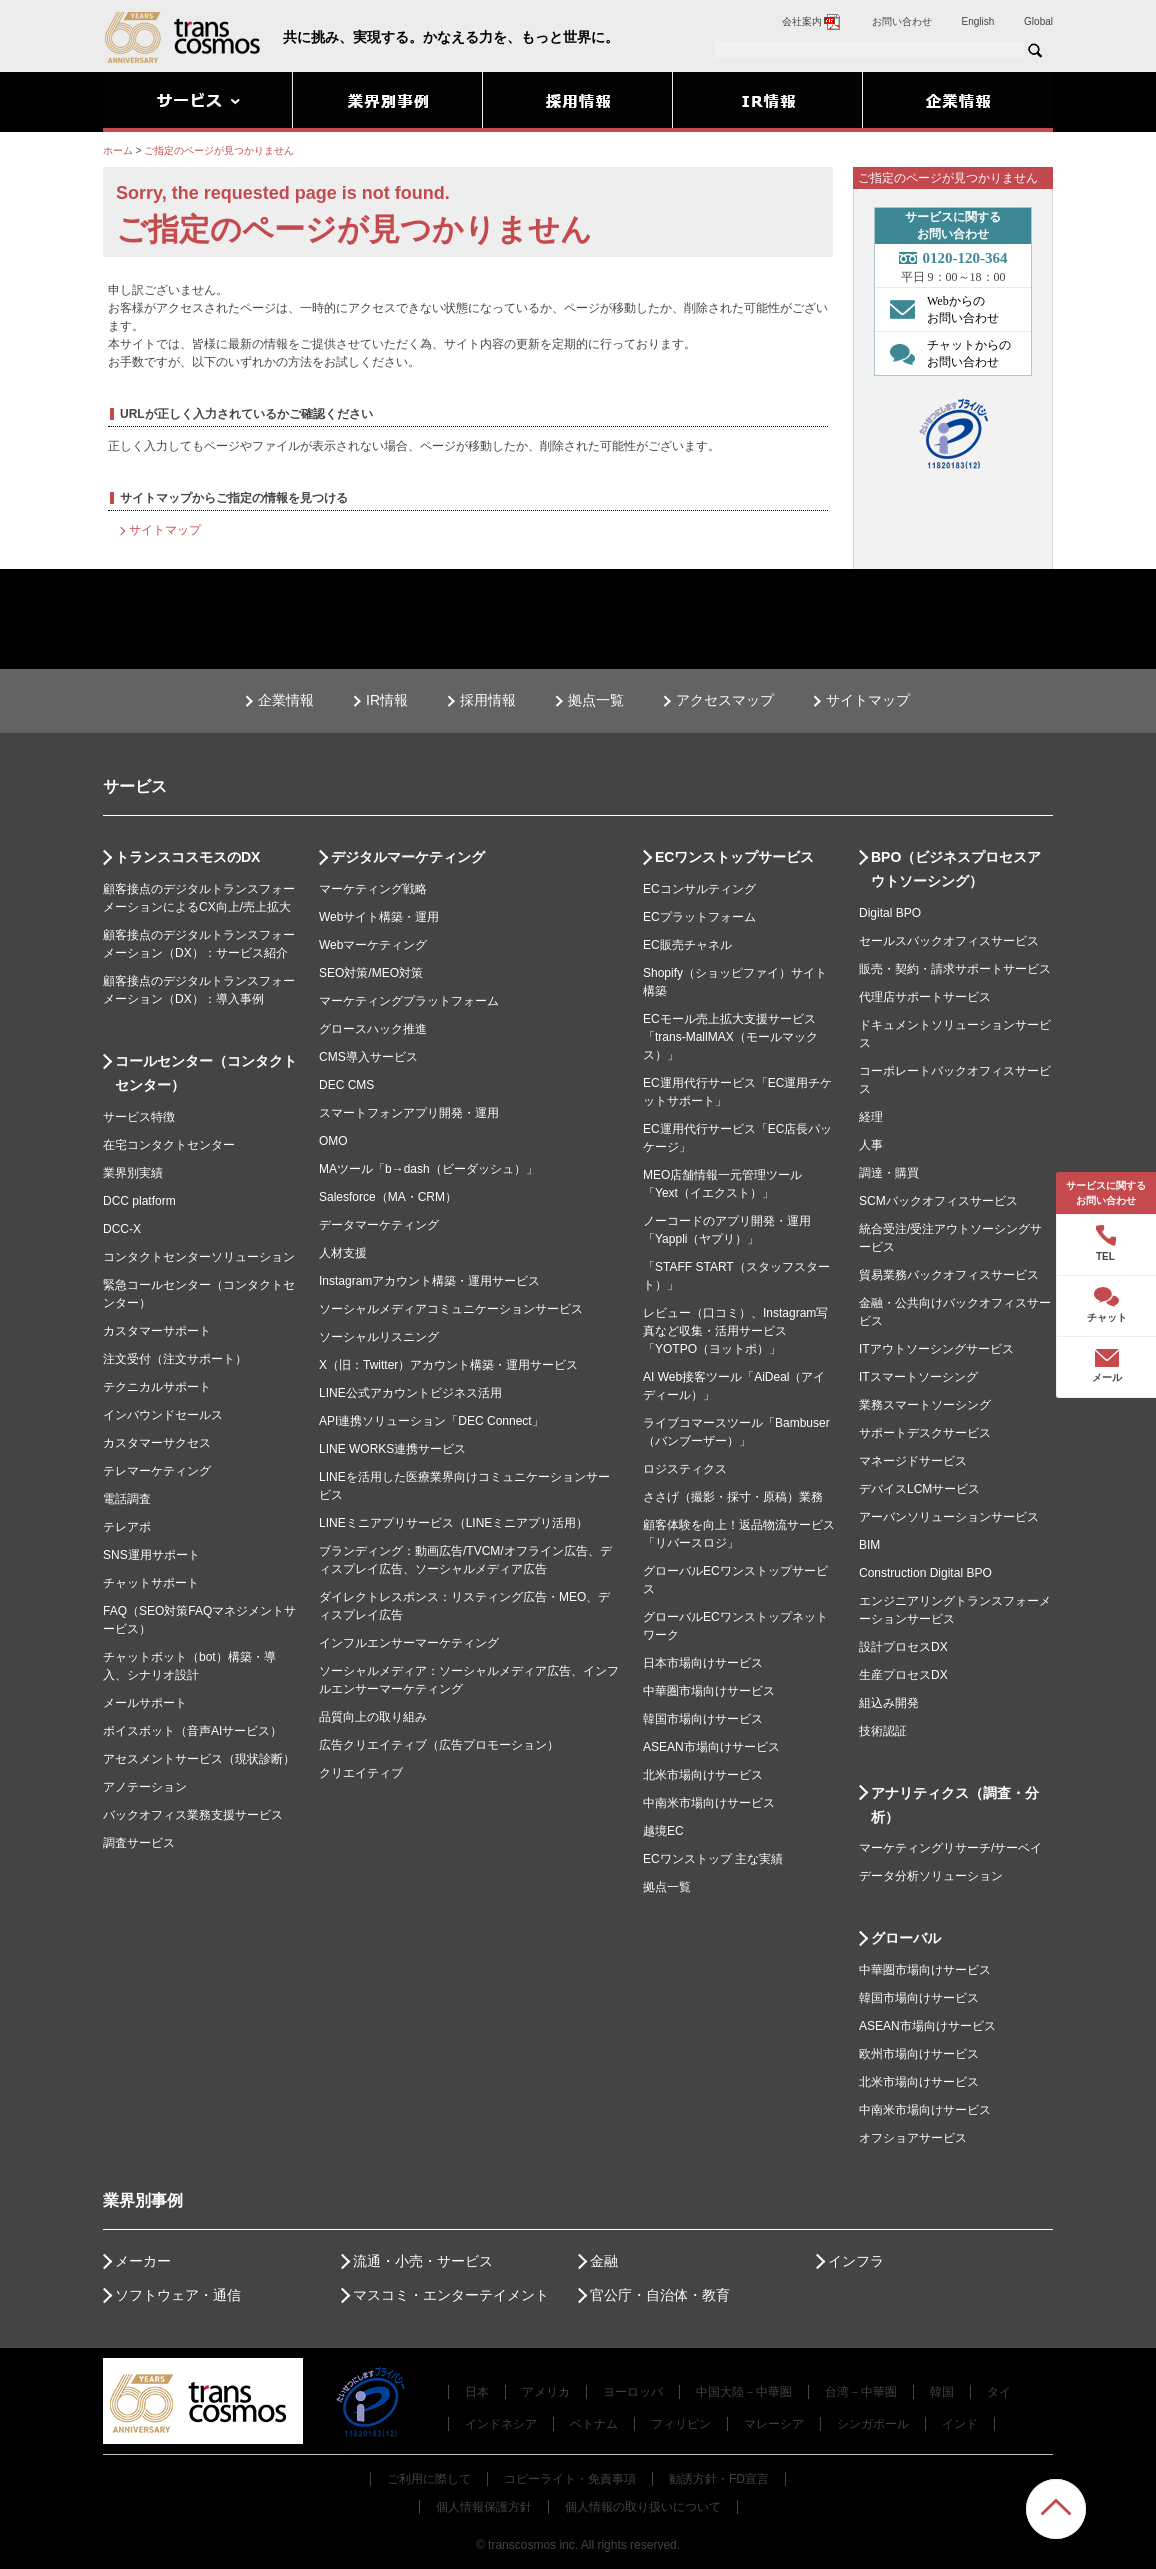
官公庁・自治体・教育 (660, 2295)
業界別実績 (133, 1173)
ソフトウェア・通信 (178, 2295)
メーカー (143, 2261)
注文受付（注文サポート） (175, 1359)
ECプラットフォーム (699, 917)
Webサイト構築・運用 (379, 917)
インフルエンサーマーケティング (409, 1643)
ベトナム (594, 2424)
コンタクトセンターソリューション (199, 1257)
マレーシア (774, 2424)
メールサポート (145, 1703)
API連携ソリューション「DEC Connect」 (431, 1421)
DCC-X (122, 1229)
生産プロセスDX (903, 1675)
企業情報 (286, 700)
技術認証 (883, 1731)
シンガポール (873, 2424)
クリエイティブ (361, 1773)
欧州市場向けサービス (919, 2054)
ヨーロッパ (633, 2392)
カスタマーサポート (157, 1331)
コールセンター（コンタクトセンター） (206, 1073)
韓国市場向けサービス (703, 1719)
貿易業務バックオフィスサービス (949, 1275)
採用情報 (488, 700)
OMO (333, 1141)
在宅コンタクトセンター (169, 1145)
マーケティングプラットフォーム (409, 1001)
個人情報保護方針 (484, 2507)
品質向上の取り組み (373, 1717)
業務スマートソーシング (925, 1405)
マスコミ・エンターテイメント (451, 2295)
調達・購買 (889, 1173)
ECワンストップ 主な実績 (713, 1859)
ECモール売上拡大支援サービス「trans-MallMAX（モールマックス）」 (730, 1037)
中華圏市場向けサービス (709, 1691)
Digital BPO (890, 913)
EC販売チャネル (687, 945)
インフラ (856, 2261)
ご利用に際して (429, 2479)
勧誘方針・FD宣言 (719, 2479)
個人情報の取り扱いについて (643, 2507)
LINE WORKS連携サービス (392, 1449)
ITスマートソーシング (918, 1377)
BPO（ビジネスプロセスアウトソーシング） (956, 869)
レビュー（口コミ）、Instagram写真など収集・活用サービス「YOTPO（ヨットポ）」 (735, 1331)
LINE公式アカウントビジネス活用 (410, 1393)
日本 (477, 2392)
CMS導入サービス (368, 1057)
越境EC (663, 1831)
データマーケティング (379, 1225)
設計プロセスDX (903, 1647)
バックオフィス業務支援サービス (193, 1815)
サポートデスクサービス (925, 1433)
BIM (869, 1545)
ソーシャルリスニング (379, 1337)
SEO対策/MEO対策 (371, 973)
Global (1038, 21)
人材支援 (343, 1253)
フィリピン (681, 2424)
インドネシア (501, 2424)
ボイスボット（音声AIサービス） (192, 1731)
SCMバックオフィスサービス (938, 1201)
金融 (604, 2261)
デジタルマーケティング (408, 857)
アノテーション (145, 1787)
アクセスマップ (725, 700)
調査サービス (139, 1843)
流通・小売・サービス (423, 2261)
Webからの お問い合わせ (939, 309)
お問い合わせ (902, 21)
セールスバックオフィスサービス (949, 941)
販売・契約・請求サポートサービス (955, 969)
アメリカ (546, 2392)
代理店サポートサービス (925, 997)
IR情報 (387, 700)
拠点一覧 (596, 700)
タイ (999, 2392)
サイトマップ (165, 530)
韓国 (942, 2392)
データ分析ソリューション (931, 1876)
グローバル (906, 1938)
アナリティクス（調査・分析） (955, 1805)
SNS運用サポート (151, 1555)
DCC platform (139, 1201)
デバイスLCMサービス (919, 1489)
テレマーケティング (157, 1471)
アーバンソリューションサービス (949, 1517)
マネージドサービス (913, 1461)
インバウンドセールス (163, 1415)
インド (960, 2424)
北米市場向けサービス (703, 1775)
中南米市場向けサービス (709, 1803)
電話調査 (127, 1499)
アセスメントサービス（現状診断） (199, 1759)
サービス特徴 (139, 1117)
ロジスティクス (685, 1469)
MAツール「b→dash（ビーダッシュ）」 (428, 1169)
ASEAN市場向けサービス (711, 1747)
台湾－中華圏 (861, 2392)
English (978, 21)
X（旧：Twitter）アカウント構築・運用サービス (448, 1365)
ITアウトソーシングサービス (936, 1349)
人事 (871, 1145)
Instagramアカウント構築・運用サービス (429, 1281)
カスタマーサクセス (157, 1443)
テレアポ (127, 1527)
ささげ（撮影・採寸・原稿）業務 (733, 1497)
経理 (871, 1117)
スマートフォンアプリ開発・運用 (409, 1113)
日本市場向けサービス (703, 1663)
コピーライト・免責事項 (570, 2479)
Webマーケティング (373, 945)
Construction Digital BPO (925, 1573)
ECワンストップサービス (734, 857)
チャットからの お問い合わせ (945, 353)
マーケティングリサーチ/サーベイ (950, 1848)
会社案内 (812, 21)
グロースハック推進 (373, 1029)
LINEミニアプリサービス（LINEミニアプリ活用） (453, 1523)
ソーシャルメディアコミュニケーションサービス (451, 1309)
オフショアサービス (913, 2138)
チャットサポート (151, 1583)
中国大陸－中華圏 (744, 2392)
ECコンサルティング (699, 889)
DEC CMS (346, 1085)
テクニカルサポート (157, 1387)
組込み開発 (889, 1703)
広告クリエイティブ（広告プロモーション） (439, 1745)
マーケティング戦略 (373, 889)
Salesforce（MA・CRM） (388, 1197)
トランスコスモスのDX (187, 857)
